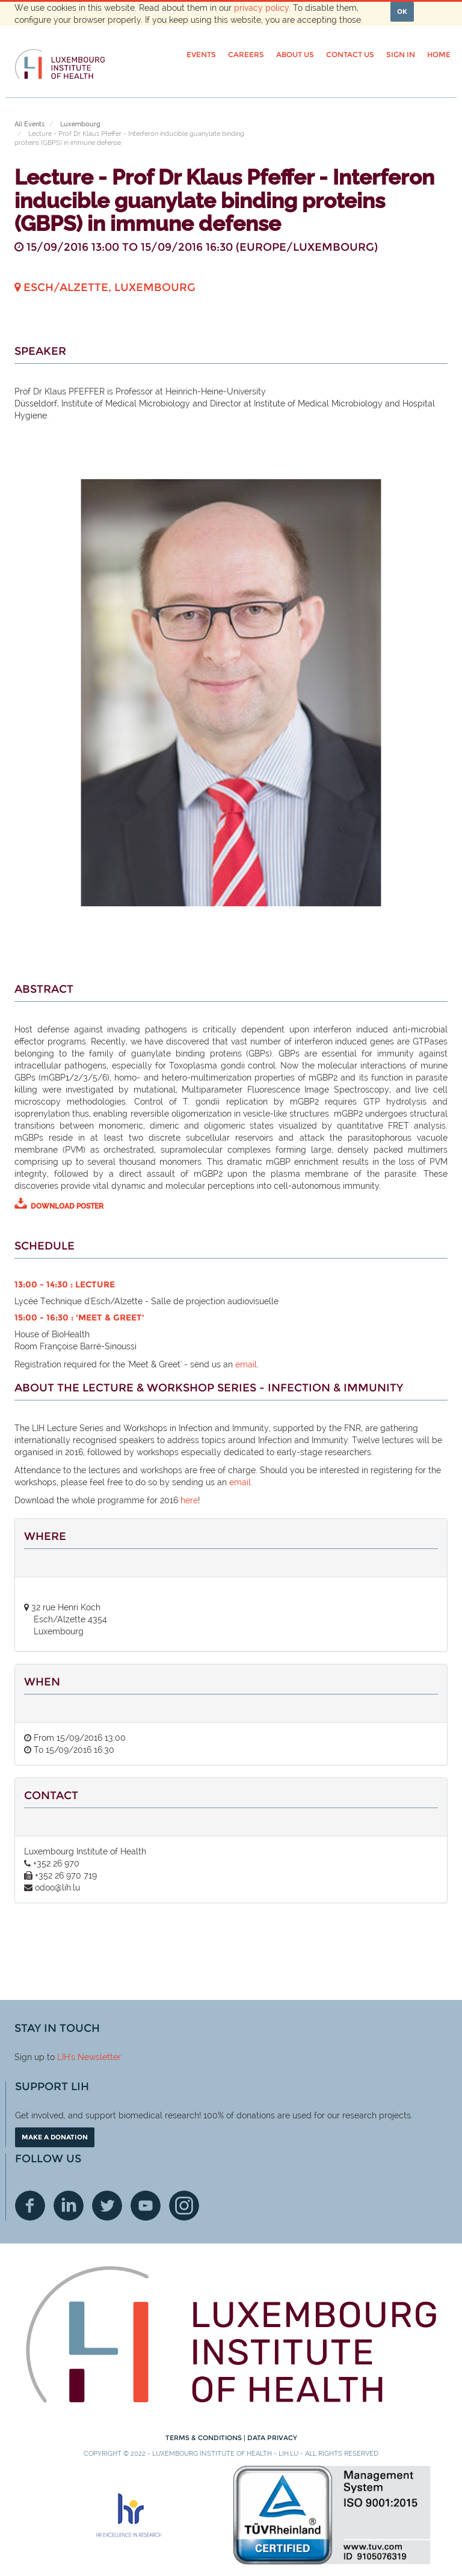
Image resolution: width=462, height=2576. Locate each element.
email (246, 1364)
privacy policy (261, 8)
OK (402, 11)
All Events (29, 124)
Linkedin (69, 2206)
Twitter (107, 2206)
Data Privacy (272, 2437)
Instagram (184, 2206)
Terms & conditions (204, 2437)
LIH (63, 2057)
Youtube (146, 2206)
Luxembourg (80, 124)
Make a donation (55, 2137)
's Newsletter (95, 2057)
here (189, 1500)
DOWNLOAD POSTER (67, 1206)
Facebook (30, 2206)
